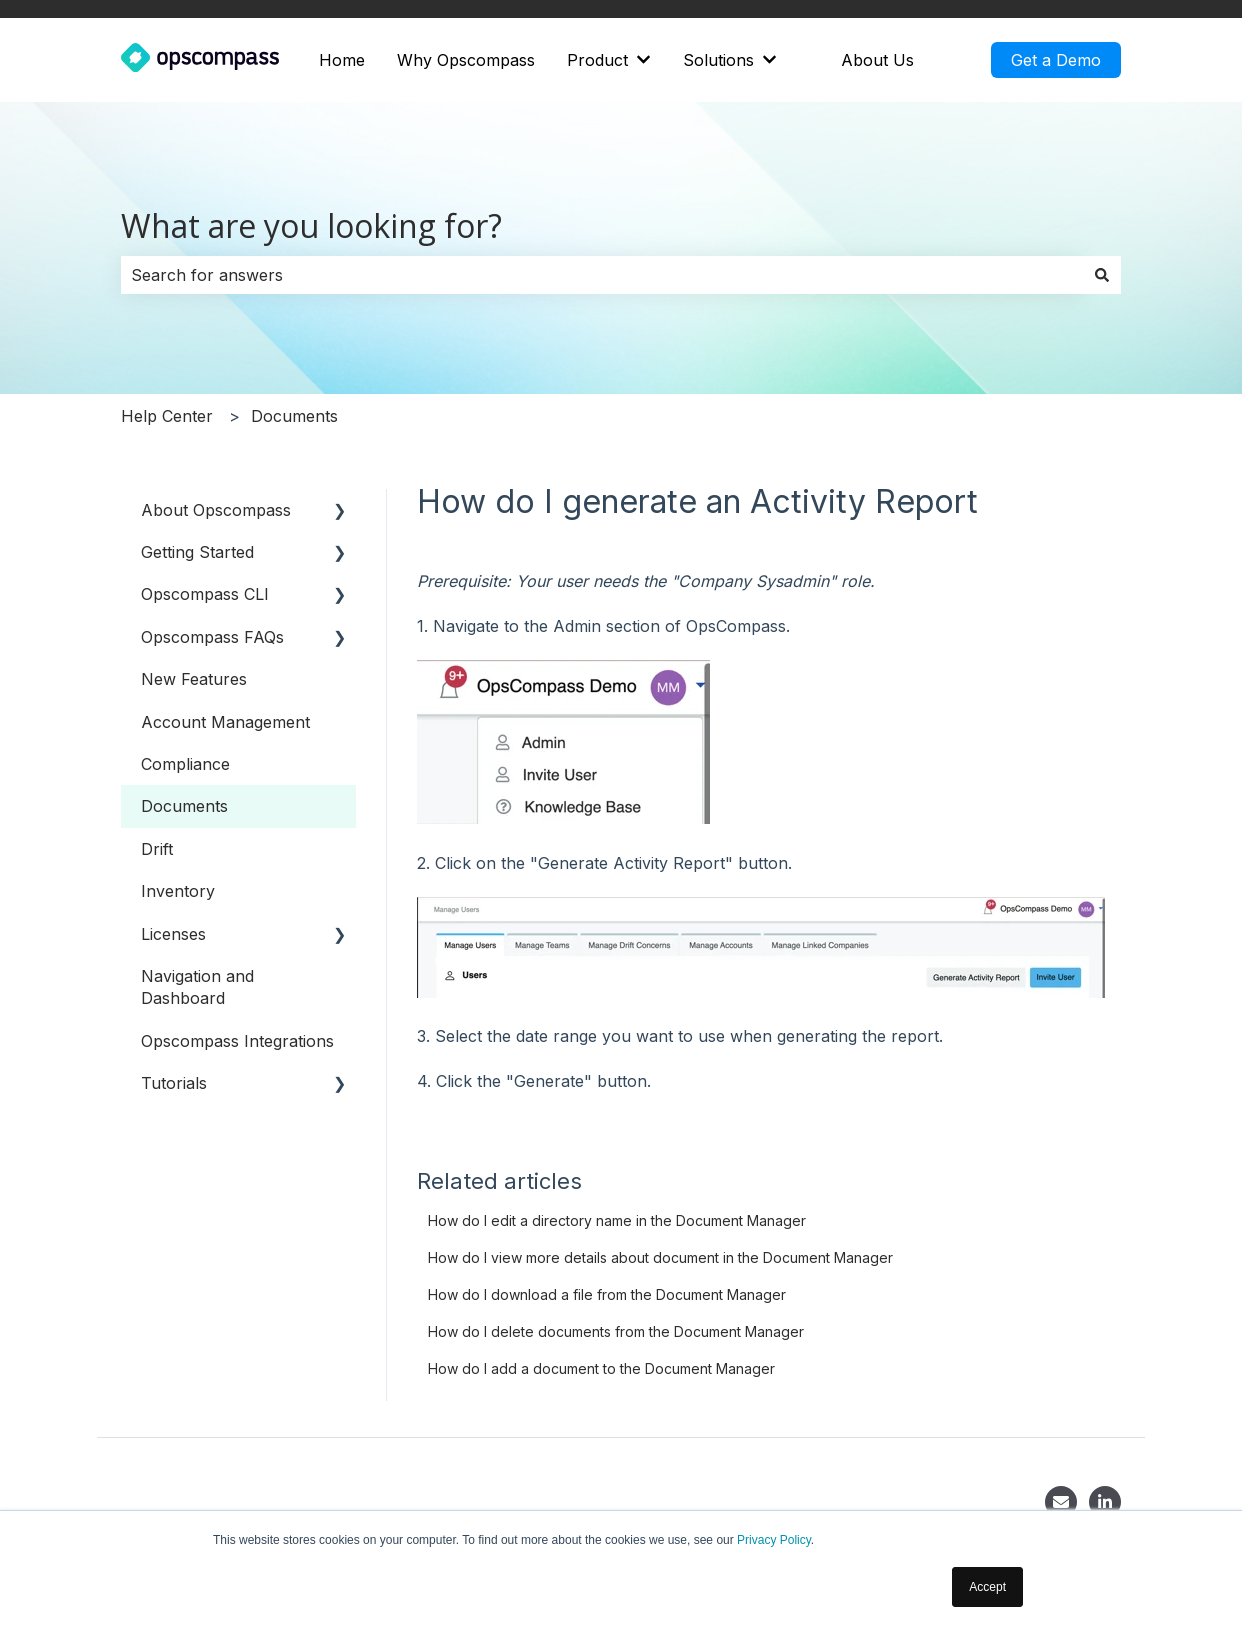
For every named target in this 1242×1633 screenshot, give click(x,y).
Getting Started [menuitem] (197, 552)
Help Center (167, 416)
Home (342, 60)
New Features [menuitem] (194, 679)
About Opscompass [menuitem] (216, 510)
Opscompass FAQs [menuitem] (212, 637)
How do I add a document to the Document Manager (601, 1368)
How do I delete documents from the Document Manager (616, 1331)
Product (597, 60)
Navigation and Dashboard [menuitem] (197, 987)
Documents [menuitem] (184, 806)
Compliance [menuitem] (185, 764)
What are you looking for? (311, 225)
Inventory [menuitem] (178, 891)
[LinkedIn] (1105, 1502)
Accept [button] (987, 1587)
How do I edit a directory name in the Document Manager (617, 1220)
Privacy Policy (774, 1540)
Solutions (718, 60)
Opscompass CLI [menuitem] (205, 594)
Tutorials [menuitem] (174, 1083)
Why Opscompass (466, 60)
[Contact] (1061, 1502)
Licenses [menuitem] (173, 934)
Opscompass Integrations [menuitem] (237, 1041)
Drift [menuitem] (157, 849)
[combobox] (602, 275)
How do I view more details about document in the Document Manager (660, 1257)
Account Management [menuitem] (225, 722)
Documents (294, 416)
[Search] (1102, 275)
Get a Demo (1056, 60)
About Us (877, 60)
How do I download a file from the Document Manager (607, 1294)
